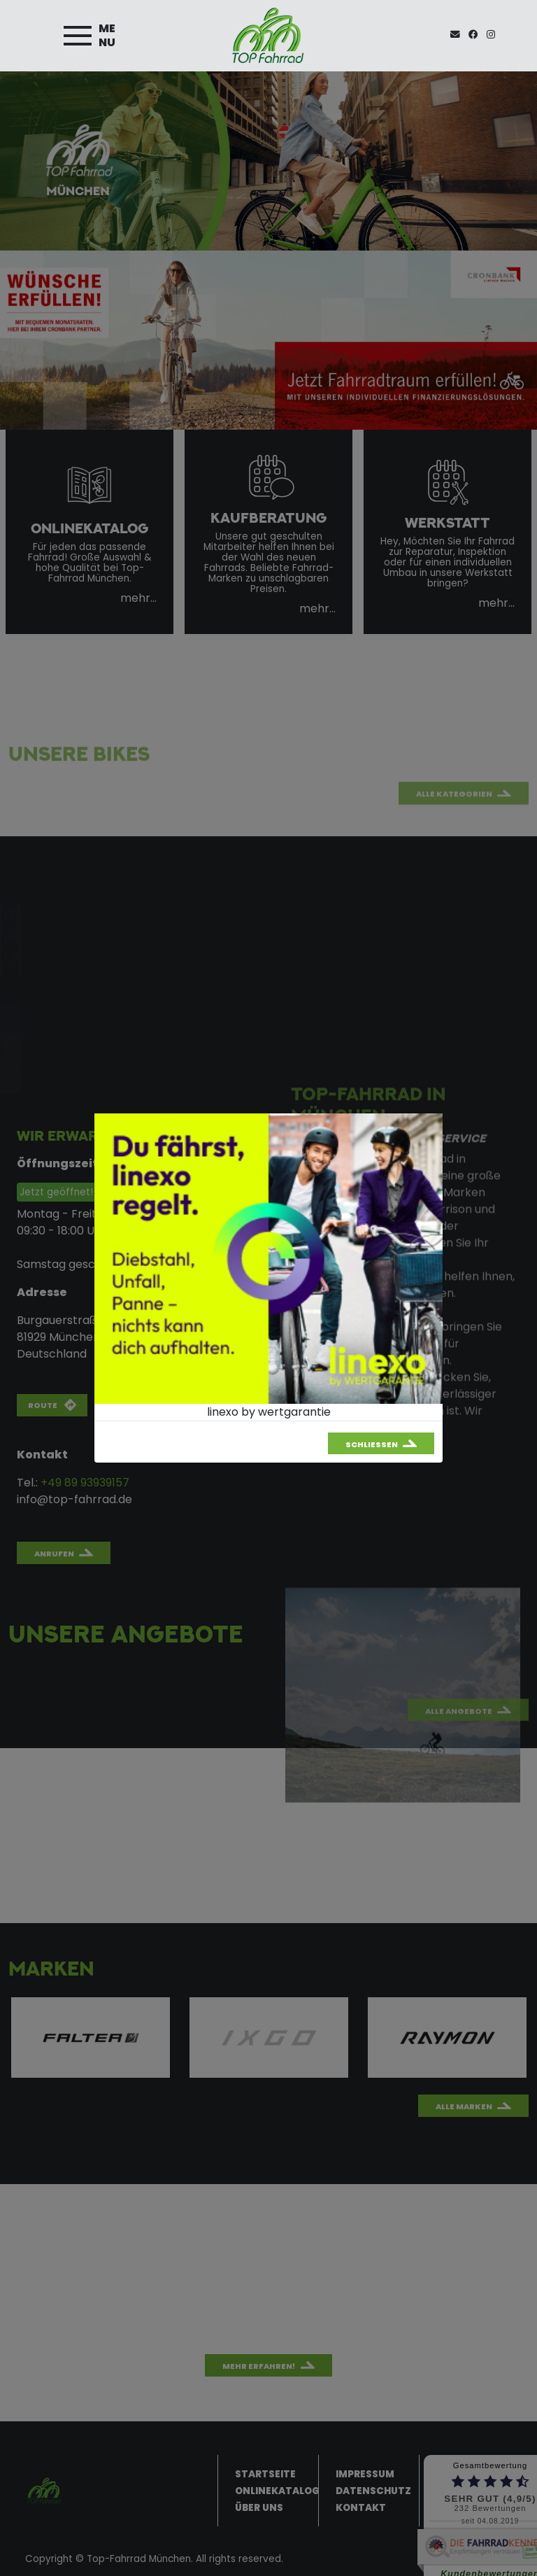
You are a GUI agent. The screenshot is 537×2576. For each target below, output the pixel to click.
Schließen (371, 1444)
